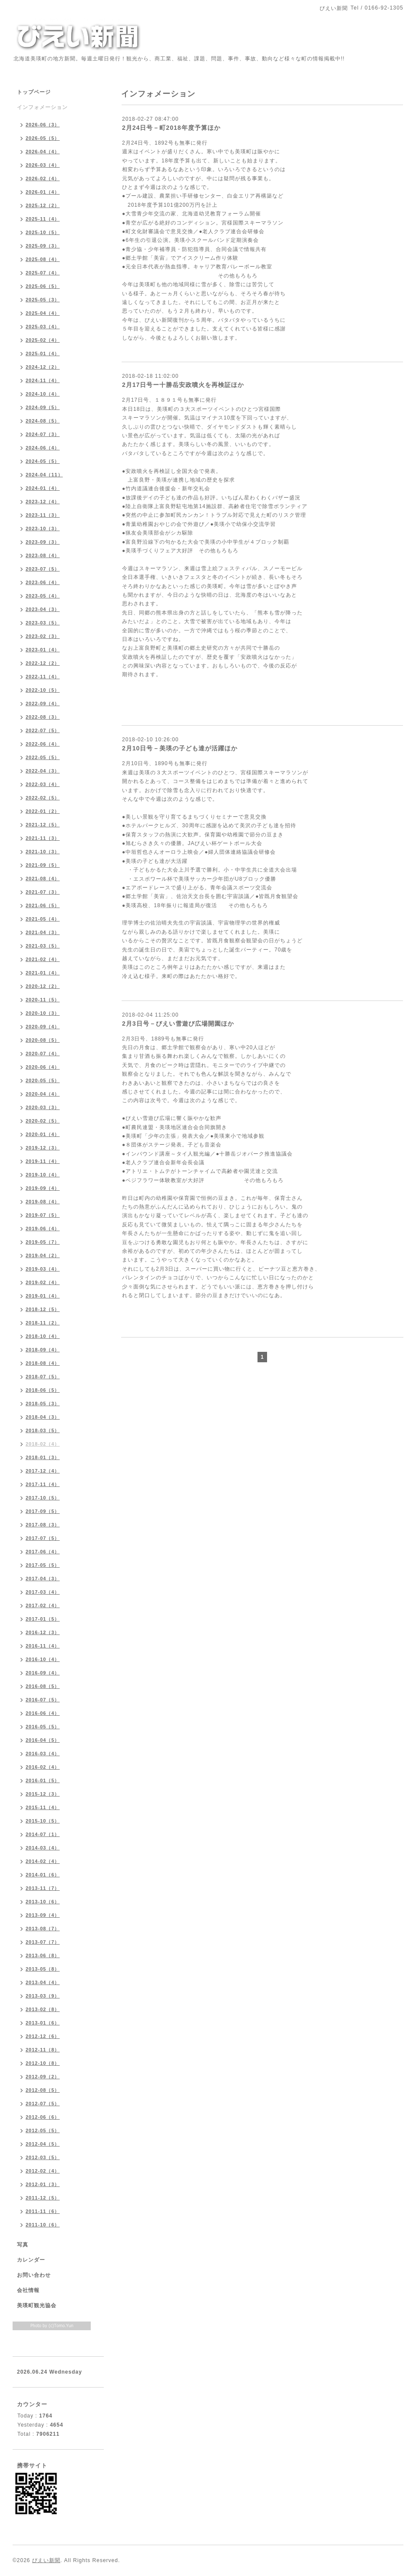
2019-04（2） (43, 1255)
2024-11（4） (43, 380)
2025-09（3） (43, 245)
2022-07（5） (43, 730)
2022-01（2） (43, 811)
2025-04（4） (43, 313)
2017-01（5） (43, 1619)
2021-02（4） (43, 959)
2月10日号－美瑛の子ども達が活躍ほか (180, 748)
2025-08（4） (43, 259)
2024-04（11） (44, 474)
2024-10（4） (43, 393)
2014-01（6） (43, 1874)
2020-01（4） (43, 1134)
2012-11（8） (43, 2049)
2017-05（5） (43, 1565)
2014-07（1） (43, 1834)
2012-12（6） (43, 2036)
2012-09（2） (43, 2076)
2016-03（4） (43, 1753)
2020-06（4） (43, 1067)
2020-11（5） (43, 999)
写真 (22, 2245)
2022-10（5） (43, 690)
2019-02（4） (43, 1282)
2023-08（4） (43, 555)
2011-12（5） (43, 2197)
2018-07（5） (43, 1376)
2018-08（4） (43, 1363)
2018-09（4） (43, 1349)
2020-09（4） (43, 1026)
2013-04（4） (43, 1982)
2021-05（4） (43, 918)
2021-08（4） (43, 878)
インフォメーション (42, 107)
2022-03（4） (43, 784)
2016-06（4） (43, 1713)
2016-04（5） (43, 1740)
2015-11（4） (43, 1807)
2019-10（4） (43, 1174)
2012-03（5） (43, 2157)
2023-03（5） (43, 622)
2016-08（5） (43, 1686)
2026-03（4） (43, 165)
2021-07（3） (43, 892)
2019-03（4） (43, 1268)
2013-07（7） (43, 1942)
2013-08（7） (43, 1928)
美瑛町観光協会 (36, 2305)
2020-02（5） (43, 1120)
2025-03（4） (43, 326)
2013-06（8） (43, 1955)
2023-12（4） (43, 501)
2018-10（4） (43, 1336)
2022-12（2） (43, 663)
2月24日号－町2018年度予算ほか (171, 127)
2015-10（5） (43, 1820)
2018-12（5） (43, 1309)
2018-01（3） (43, 1457)
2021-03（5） (43, 945)
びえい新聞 (46, 2560)
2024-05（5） (43, 461)
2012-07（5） (43, 2103)
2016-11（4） (43, 1645)
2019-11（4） (43, 1161)
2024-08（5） (43, 420)
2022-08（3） (43, 717)
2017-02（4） (43, 1605)
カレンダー (31, 2260)
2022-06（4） (43, 743)
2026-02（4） (43, 178)
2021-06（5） (43, 905)
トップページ (34, 92)
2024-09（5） (43, 407)
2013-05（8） (43, 1969)
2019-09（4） (43, 1188)
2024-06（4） (43, 447)
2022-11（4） (43, 676)
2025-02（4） (43, 340)
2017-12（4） (43, 1470)
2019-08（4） (43, 1201)
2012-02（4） (43, 2170)
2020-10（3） (43, 1013)
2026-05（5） (43, 138)
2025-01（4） (43, 353)
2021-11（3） (43, 838)
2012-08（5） (43, 2090)
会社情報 (28, 2290)
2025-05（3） (43, 299)
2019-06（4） (43, 1228)
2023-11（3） (43, 515)
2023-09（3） (43, 542)
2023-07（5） (43, 568)
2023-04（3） (43, 609)
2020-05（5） (43, 1080)
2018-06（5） (43, 1390)
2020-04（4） (43, 1093)
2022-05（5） (43, 757)
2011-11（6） (43, 2211)
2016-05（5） (43, 1726)
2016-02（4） (43, 1767)
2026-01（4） (43, 192)
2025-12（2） (43, 205)
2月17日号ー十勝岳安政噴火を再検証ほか (183, 384)
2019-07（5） (43, 1215)
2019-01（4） (43, 1295)
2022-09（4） (43, 703)
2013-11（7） (43, 1888)
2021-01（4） (43, 972)
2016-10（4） (43, 1659)
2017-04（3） (43, 1578)
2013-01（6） (43, 2022)
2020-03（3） (43, 1107)
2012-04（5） (43, 2144)
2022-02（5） (43, 797)
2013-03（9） (43, 1995)
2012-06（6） (43, 2117)
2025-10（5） (43, 232)
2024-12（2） (43, 367)
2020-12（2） (43, 986)
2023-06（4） (43, 582)
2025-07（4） (43, 272)
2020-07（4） (43, 1053)
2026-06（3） (43, 124)
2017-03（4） (43, 1592)
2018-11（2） (43, 1322)
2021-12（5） (43, 824)
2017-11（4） (43, 1484)
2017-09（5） (43, 1511)
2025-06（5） (43, 286)
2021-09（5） (43, 865)
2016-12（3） (43, 1632)
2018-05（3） (43, 1403)
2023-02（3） (43, 636)
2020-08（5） (43, 1040)
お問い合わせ (34, 2275)
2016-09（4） (43, 1672)
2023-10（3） (43, 528)
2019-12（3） (43, 1147)
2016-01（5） (43, 1780)
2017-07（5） (43, 1538)
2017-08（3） (43, 1524)
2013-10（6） (43, 1901)
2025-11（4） (43, 218)
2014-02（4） (43, 1861)
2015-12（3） (43, 1794)
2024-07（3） (43, 434)
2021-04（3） (43, 932)
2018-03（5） (43, 1430)
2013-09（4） (43, 1915)
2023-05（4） (43, 595)
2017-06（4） (43, 1551)
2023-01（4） (43, 649)
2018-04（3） (43, 1417)
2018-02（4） (43, 1444)
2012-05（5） (43, 2130)
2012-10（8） (43, 2063)
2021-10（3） (43, 851)
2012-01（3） (43, 2184)
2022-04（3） (43, 770)
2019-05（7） (43, 1242)
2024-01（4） (43, 488)
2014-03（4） (43, 1847)
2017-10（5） (43, 1497)
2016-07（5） (43, 1699)
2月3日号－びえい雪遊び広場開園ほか (178, 1023)
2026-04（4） (43, 151)
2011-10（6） (43, 2224)
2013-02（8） (43, 2009)
